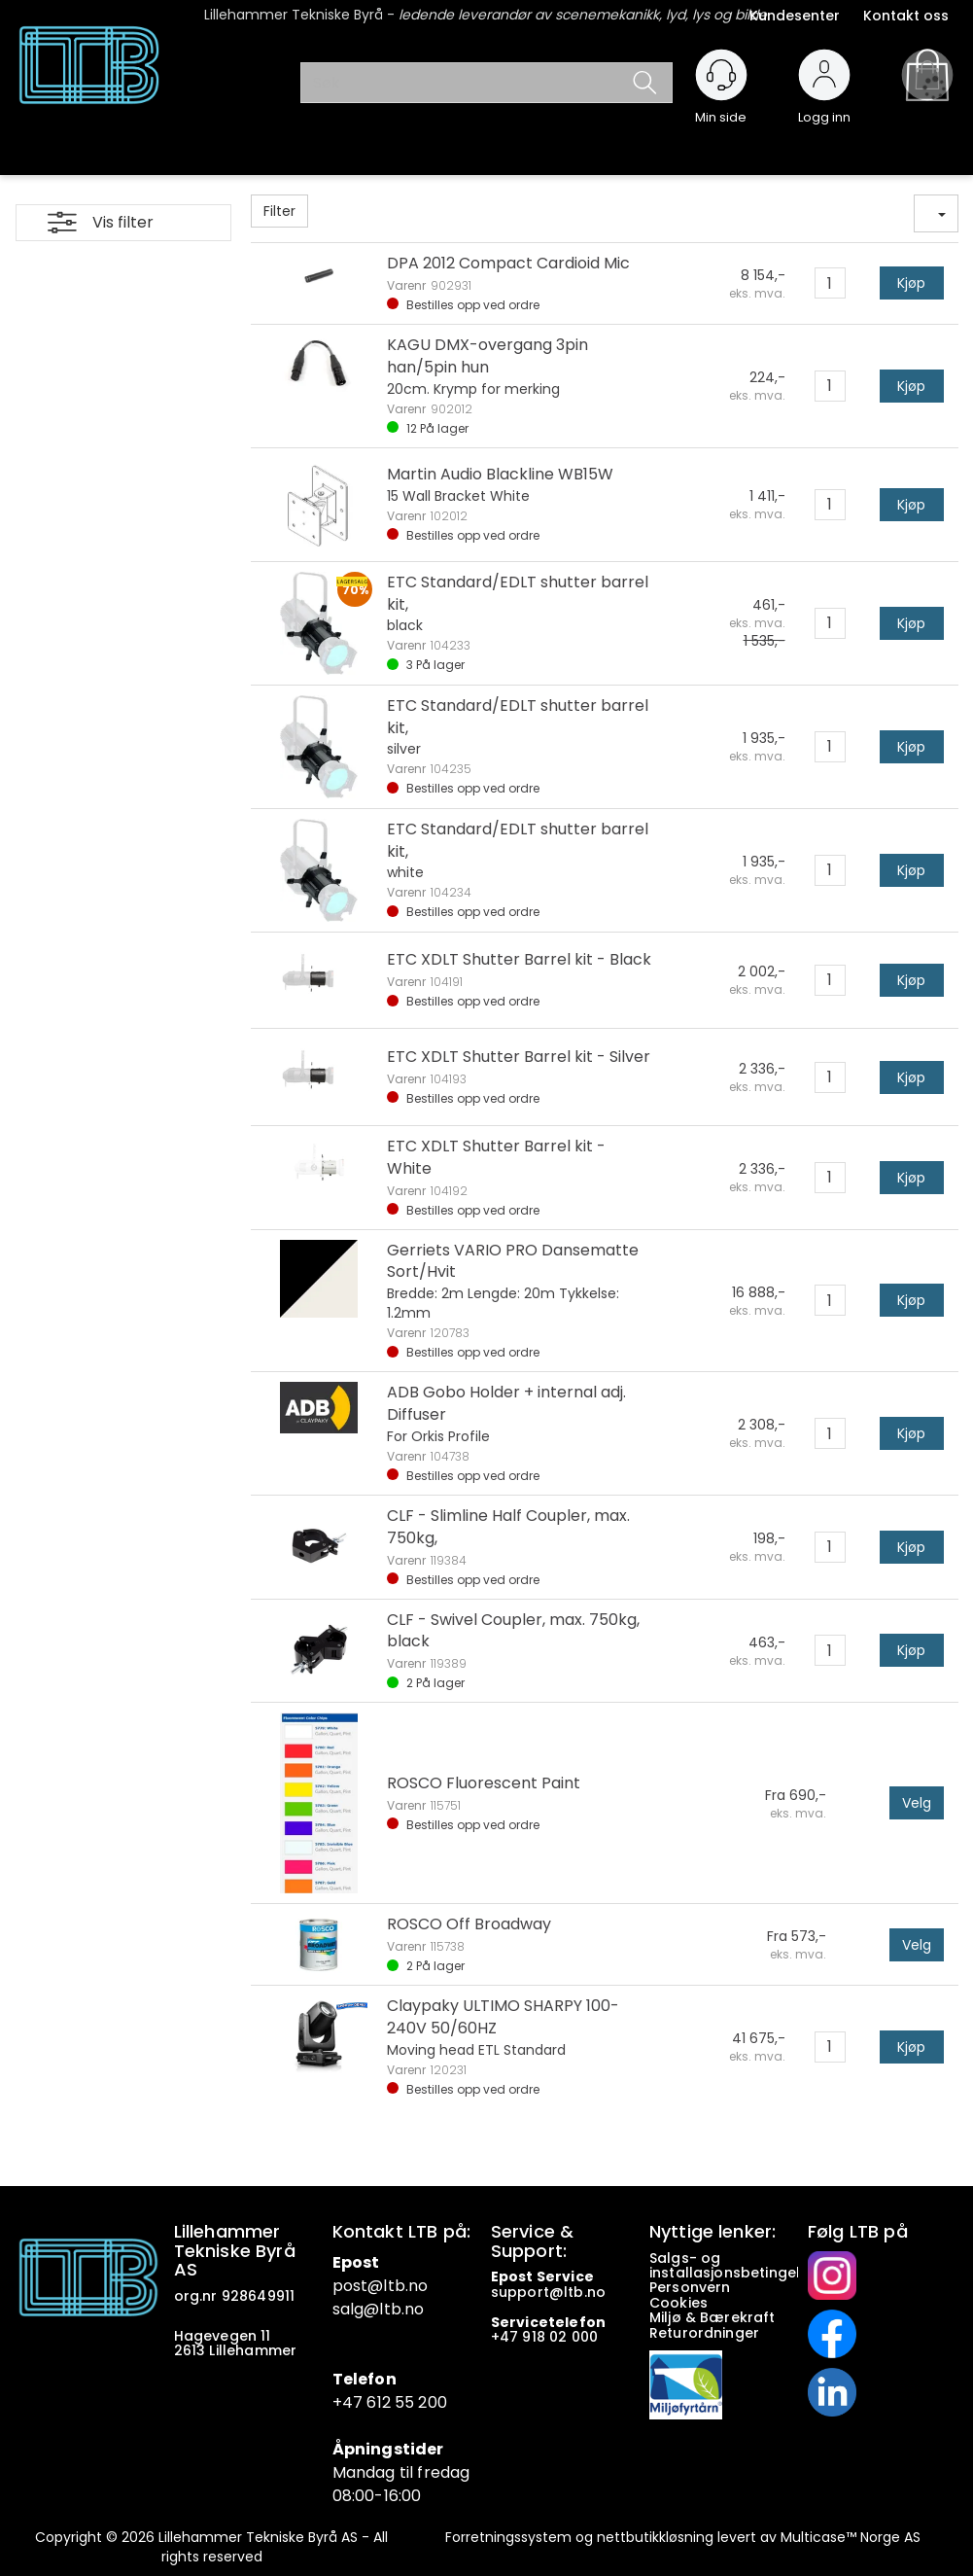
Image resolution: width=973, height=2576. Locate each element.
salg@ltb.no (378, 2309)
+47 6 (354, 2402)
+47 (507, 2337)
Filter (279, 211)
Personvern (690, 2287)
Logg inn (824, 108)
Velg (916, 1803)
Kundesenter (794, 15)
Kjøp (911, 283)
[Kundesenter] (721, 75)
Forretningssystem (508, 2537)
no (596, 2292)
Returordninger (706, 2333)
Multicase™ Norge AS (851, 2537)
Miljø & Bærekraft (712, 2317)
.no (416, 2286)
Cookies (680, 2302)
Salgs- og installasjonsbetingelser (738, 2265)
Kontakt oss (906, 15)
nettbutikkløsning (655, 2537)
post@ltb (368, 2286)
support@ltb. (539, 2292)
